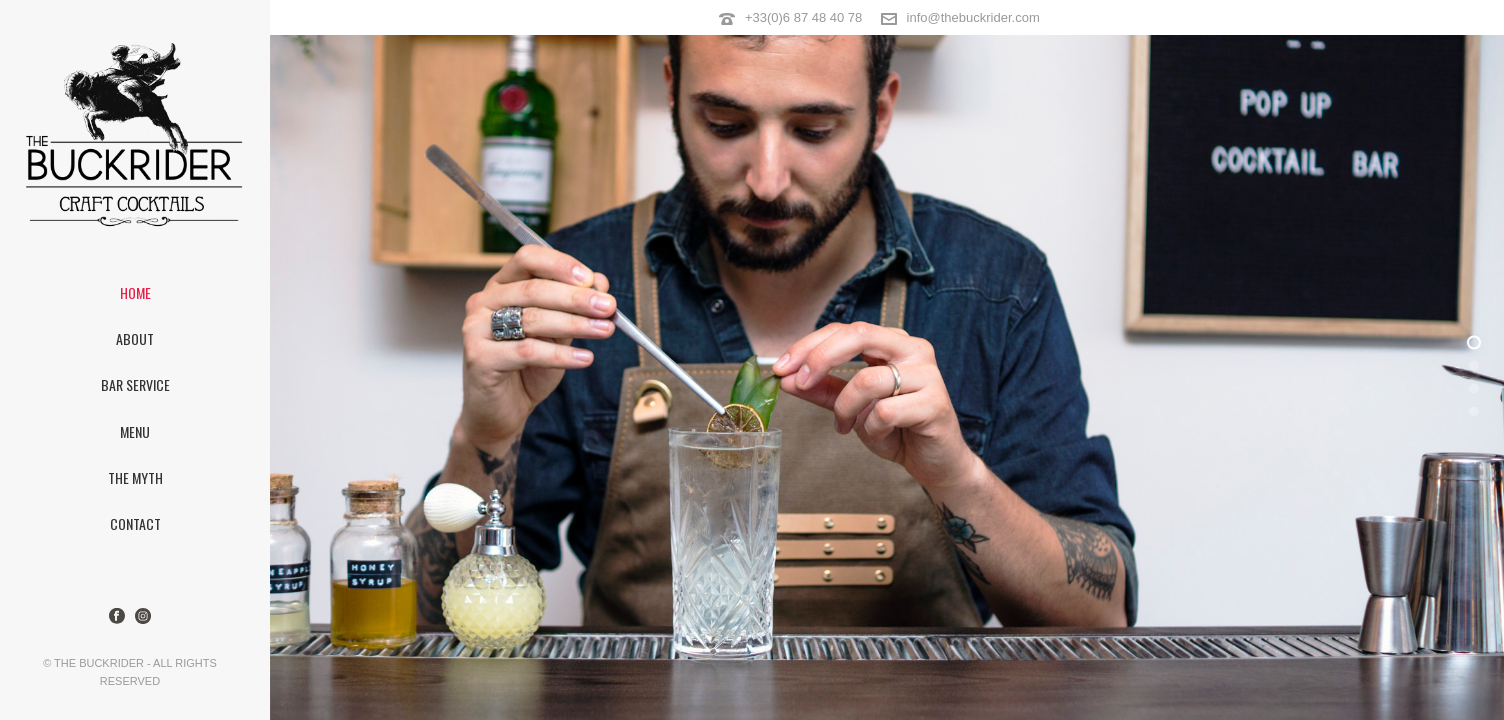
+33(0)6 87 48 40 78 (803, 17)
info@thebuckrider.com (973, 17)
